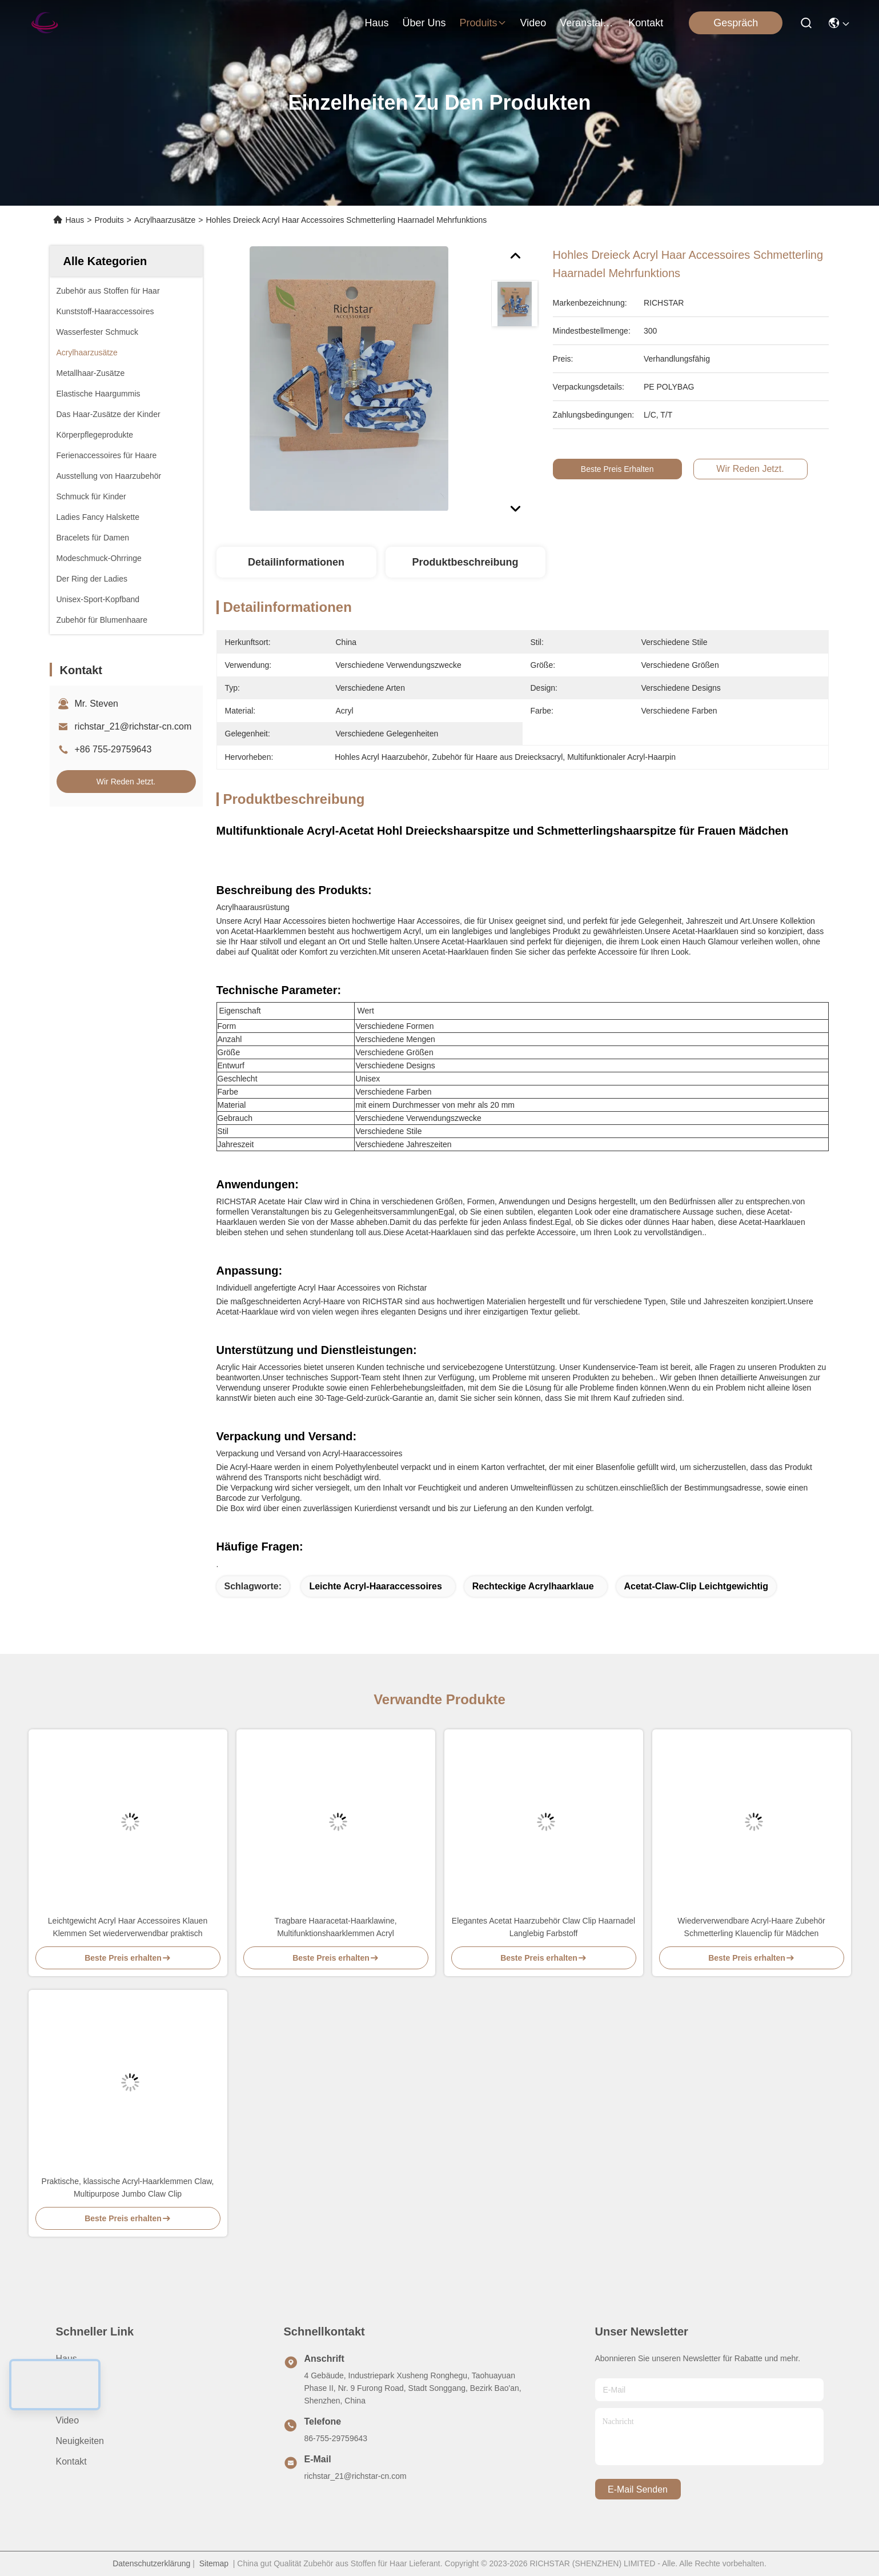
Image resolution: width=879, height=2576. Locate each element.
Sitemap (213, 2563)
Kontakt (71, 2461)
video (533, 23)
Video (67, 2420)
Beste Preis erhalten (625, 469)
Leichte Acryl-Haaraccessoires (375, 1586)
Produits (108, 220)
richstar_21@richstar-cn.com (133, 726)
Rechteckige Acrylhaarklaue (533, 1586)
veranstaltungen (587, 23)
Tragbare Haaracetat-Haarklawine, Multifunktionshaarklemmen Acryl (335, 1927)
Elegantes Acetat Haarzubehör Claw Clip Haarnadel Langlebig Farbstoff (543, 1927)
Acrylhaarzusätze (164, 220)
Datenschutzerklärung (151, 2563)
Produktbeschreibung (465, 562)
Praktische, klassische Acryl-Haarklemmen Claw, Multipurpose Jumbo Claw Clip (128, 2187)
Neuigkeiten (80, 2441)
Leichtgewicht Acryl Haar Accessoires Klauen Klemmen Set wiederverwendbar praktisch (127, 1927)
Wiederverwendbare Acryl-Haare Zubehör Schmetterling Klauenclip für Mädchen (751, 1927)
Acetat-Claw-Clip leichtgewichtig (696, 1586)
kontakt (645, 23)
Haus (376, 23)
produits (483, 23)
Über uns (423, 23)
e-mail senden (638, 2489)
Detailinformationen (296, 562)
